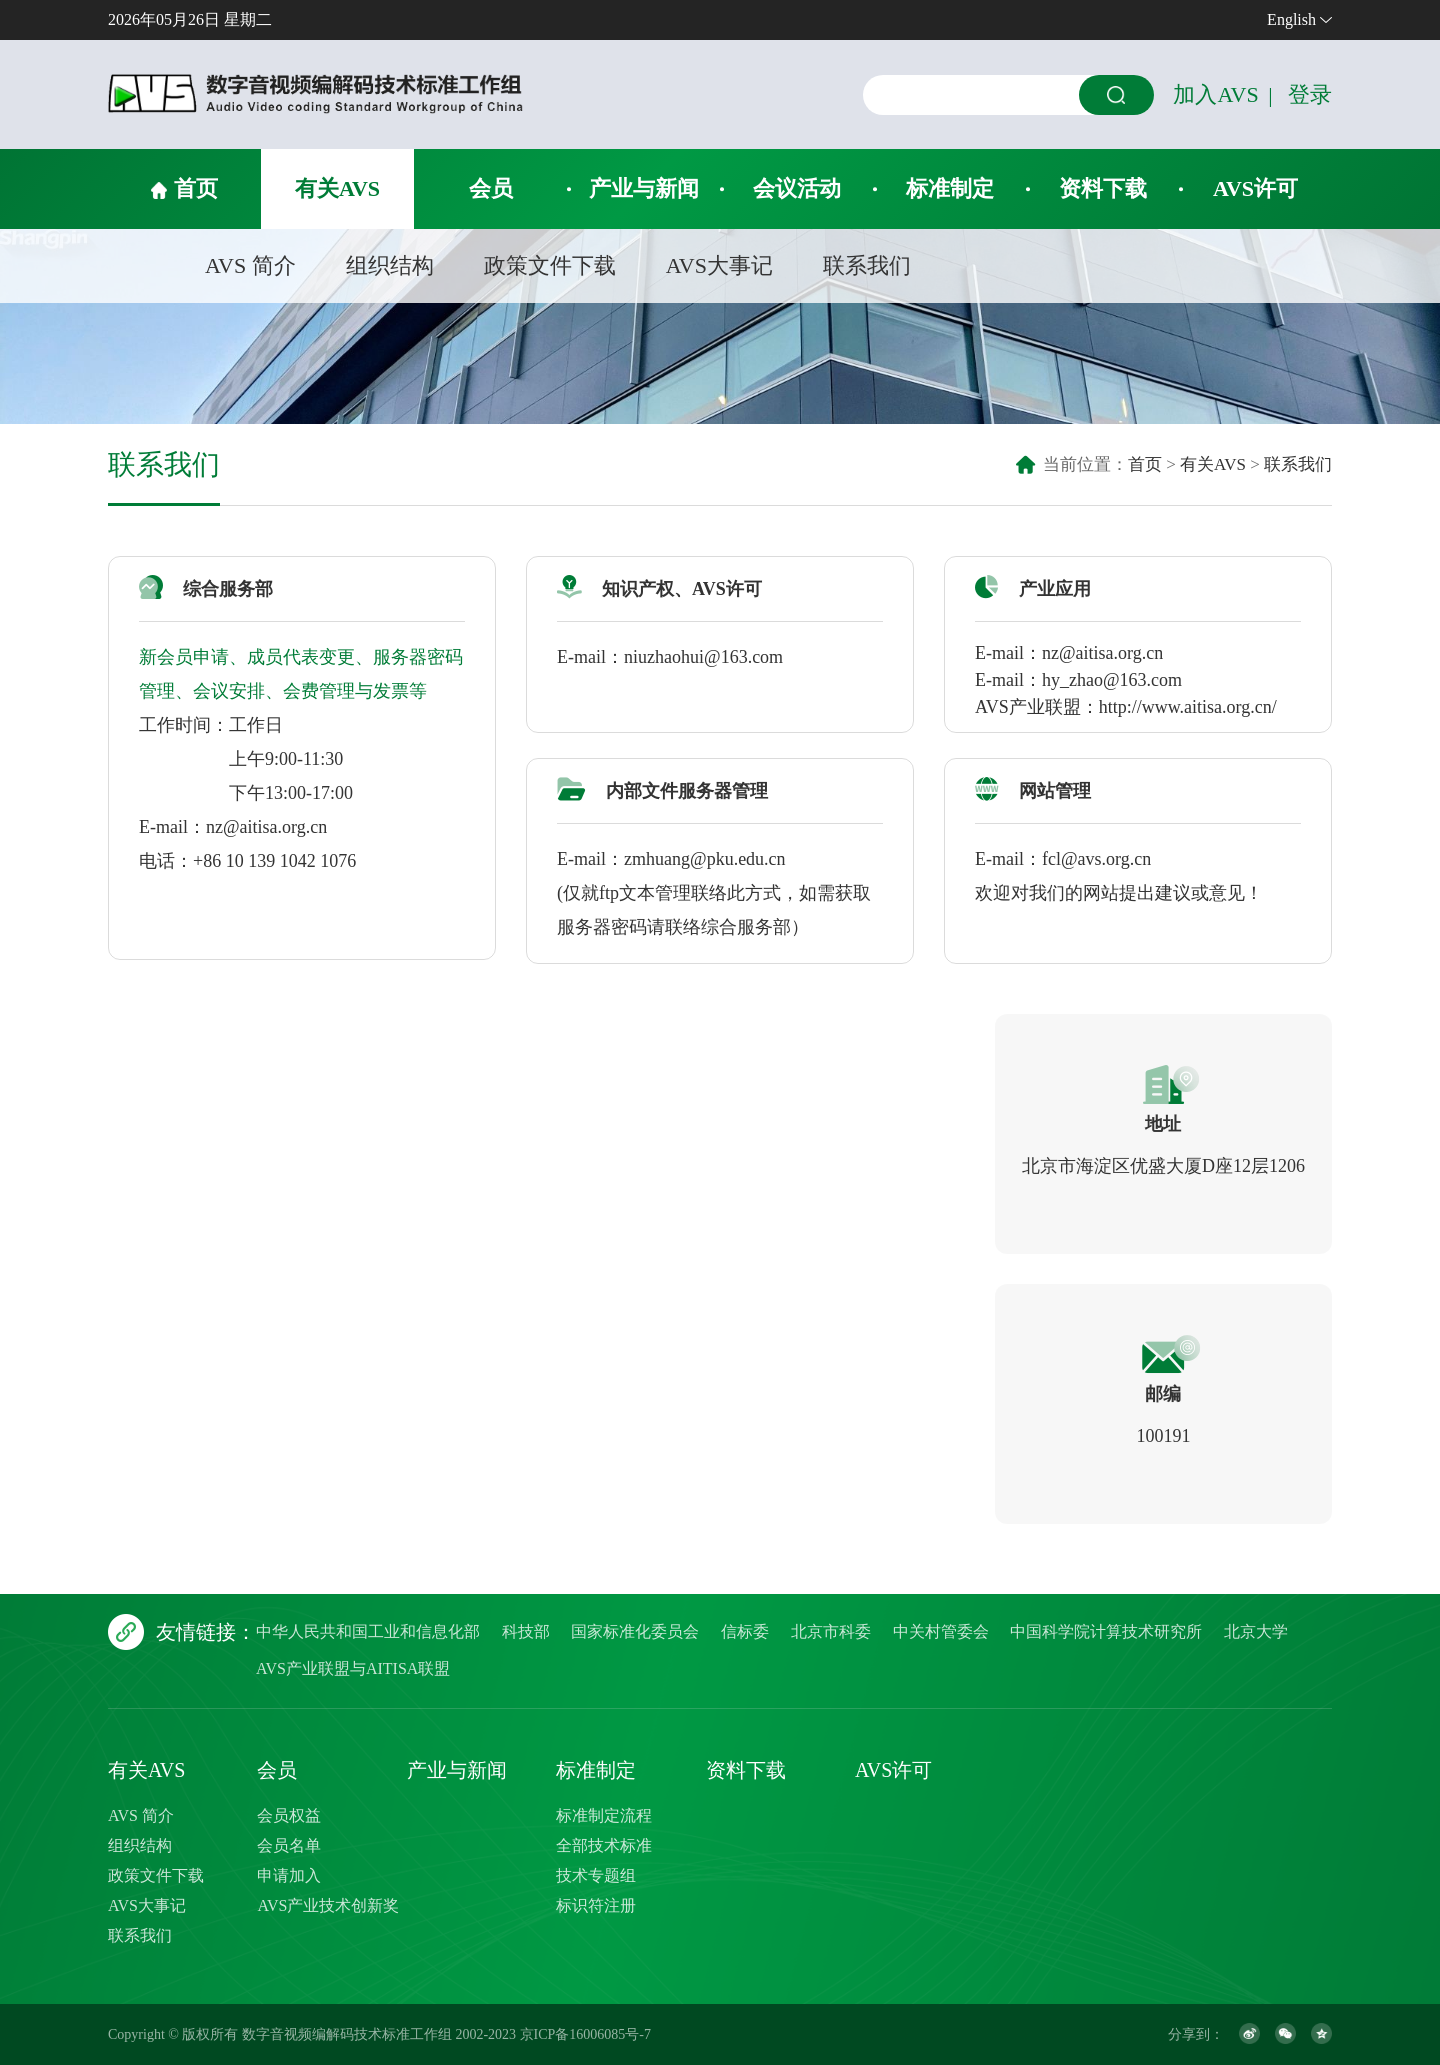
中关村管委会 (941, 1631)
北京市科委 (831, 1631)
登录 (1310, 94)
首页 (196, 188)
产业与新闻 (644, 188)
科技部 (526, 1631)
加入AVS (1215, 94)
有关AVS (337, 188)
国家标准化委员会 (635, 1631)
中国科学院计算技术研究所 (1106, 1631)
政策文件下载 (550, 265)
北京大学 (1256, 1631)
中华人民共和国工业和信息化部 (368, 1631)
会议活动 (797, 188)
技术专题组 (596, 1875)
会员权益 (289, 1815)
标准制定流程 (604, 1815)
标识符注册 (596, 1905)
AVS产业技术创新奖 (328, 1905)
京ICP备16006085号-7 (585, 2034)
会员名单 (289, 1845)
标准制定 (950, 188)
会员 (491, 188)
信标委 (745, 1631)
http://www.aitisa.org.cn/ (1188, 707)
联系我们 (867, 265)
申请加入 (289, 1875)
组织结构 (390, 265)
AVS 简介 (250, 265)
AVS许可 (1255, 188)
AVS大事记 (719, 265)
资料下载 (1103, 188)
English (1291, 19)
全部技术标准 (604, 1845)
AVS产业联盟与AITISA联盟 (353, 1668)
